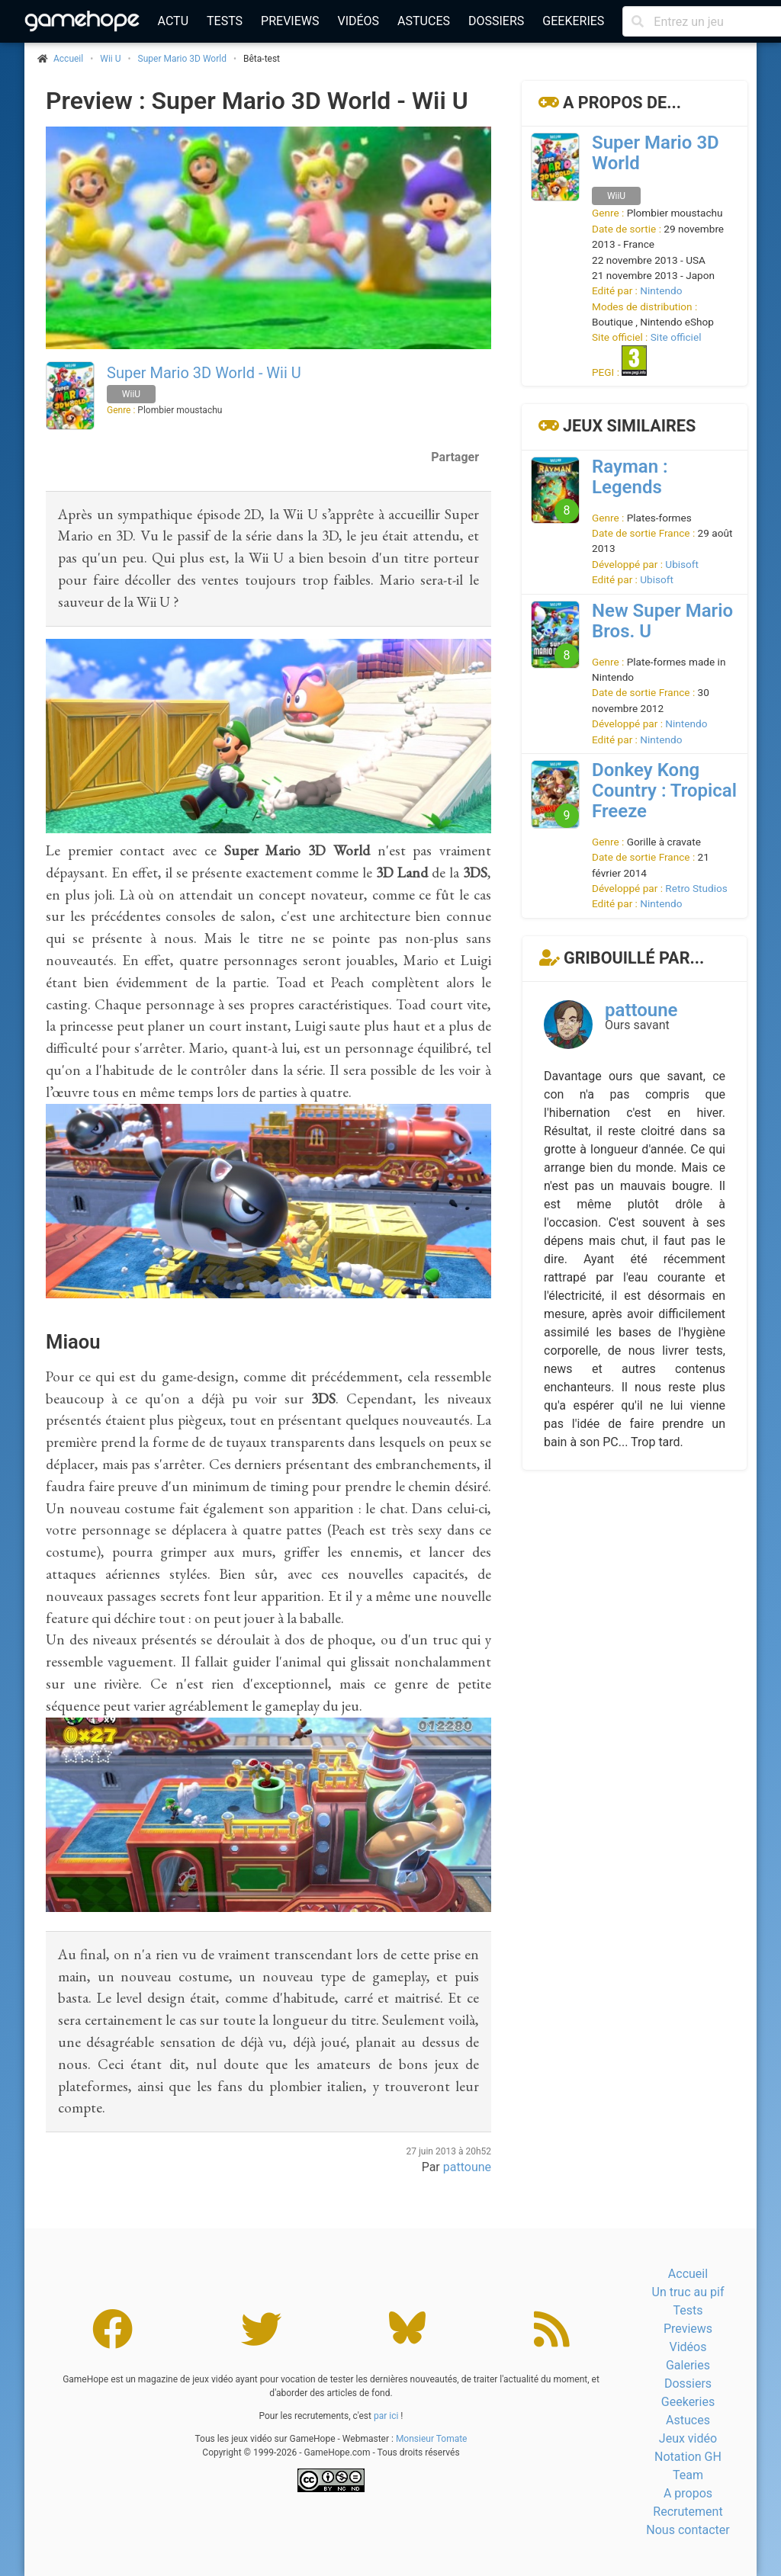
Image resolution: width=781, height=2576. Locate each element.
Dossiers (496, 21)
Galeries (688, 2365)
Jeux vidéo (688, 2438)
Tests (225, 21)
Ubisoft (682, 564)
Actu (173, 21)
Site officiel (676, 337)
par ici (386, 2416)
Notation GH (688, 2456)
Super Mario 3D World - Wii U (204, 373)
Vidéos (358, 21)
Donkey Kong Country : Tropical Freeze (664, 790)
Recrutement (687, 2511)
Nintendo (661, 290)
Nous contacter (687, 2530)
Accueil (688, 2273)
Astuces (423, 21)
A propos (688, 2493)
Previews (290, 21)
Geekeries (573, 21)
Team (688, 2475)
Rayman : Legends (630, 477)
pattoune (467, 2167)
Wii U (110, 58)
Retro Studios (696, 888)
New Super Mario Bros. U (662, 621)
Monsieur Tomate (432, 2438)
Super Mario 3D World (182, 58)
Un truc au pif (688, 2292)
